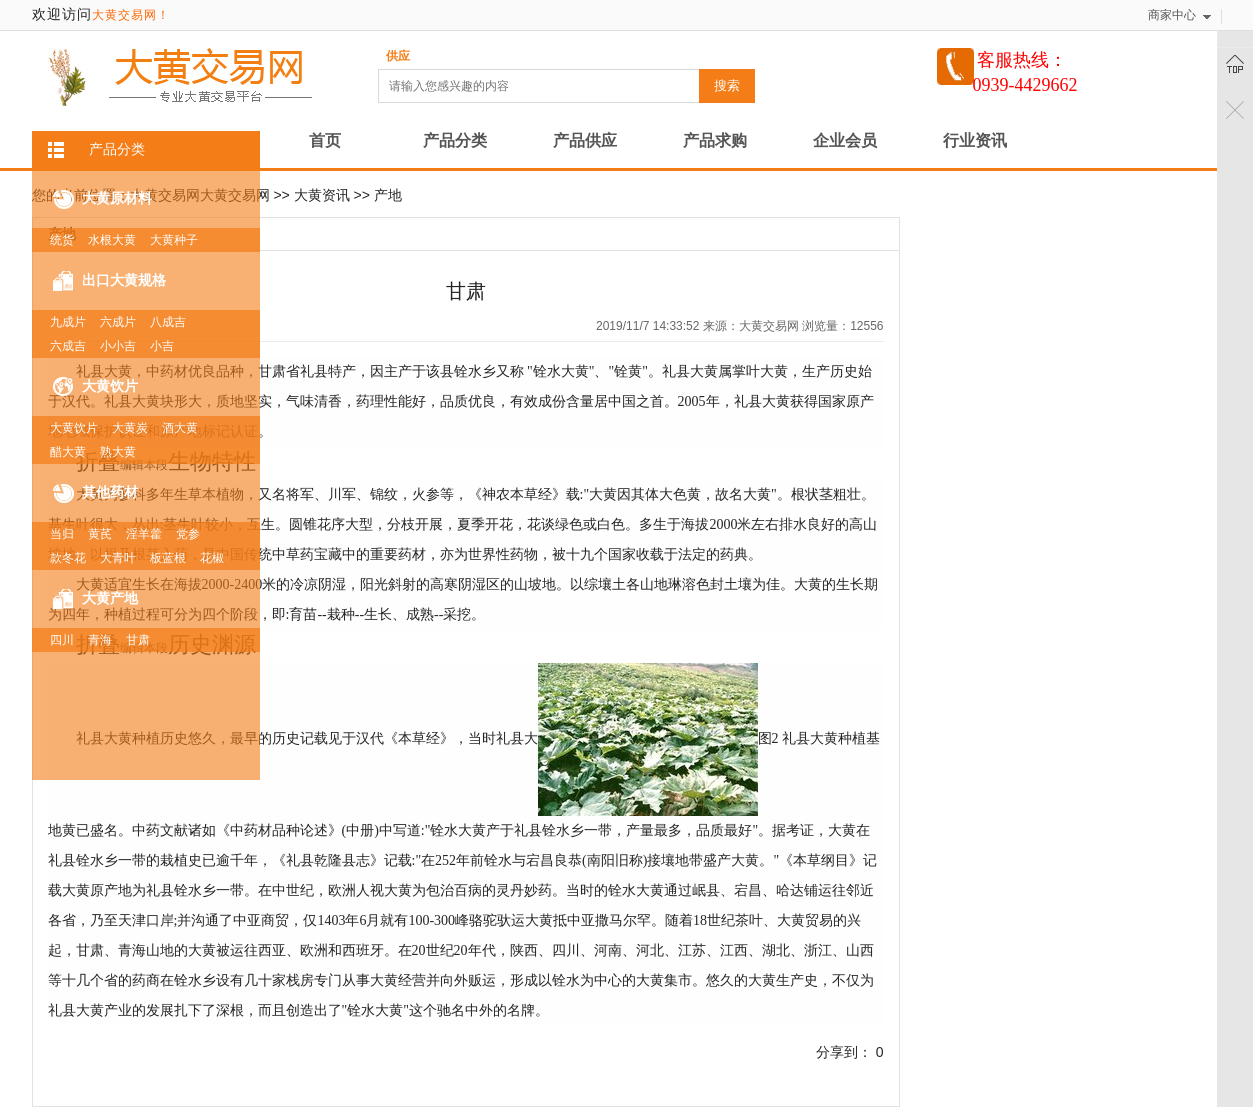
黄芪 (100, 534)
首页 (325, 140)
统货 (62, 240)
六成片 (118, 322)
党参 (188, 534)
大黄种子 (174, 240)
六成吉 (68, 346)
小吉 (162, 346)
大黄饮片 (74, 428)
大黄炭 (130, 428)
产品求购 (715, 140)
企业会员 (845, 140)
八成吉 (168, 322)
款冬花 (68, 558)
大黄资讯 (322, 195)
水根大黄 (112, 240)
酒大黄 (180, 428)
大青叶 (118, 558)
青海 (100, 640)
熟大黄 (118, 452)
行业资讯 (975, 140)
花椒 (212, 558)
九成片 (68, 322)
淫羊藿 (144, 534)
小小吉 (118, 346)
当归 (62, 534)
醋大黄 (68, 452)
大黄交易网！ (131, 15)
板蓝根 (168, 558)
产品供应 (585, 140)
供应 (398, 56)
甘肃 (138, 640)
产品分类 (455, 140)
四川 (62, 640)
